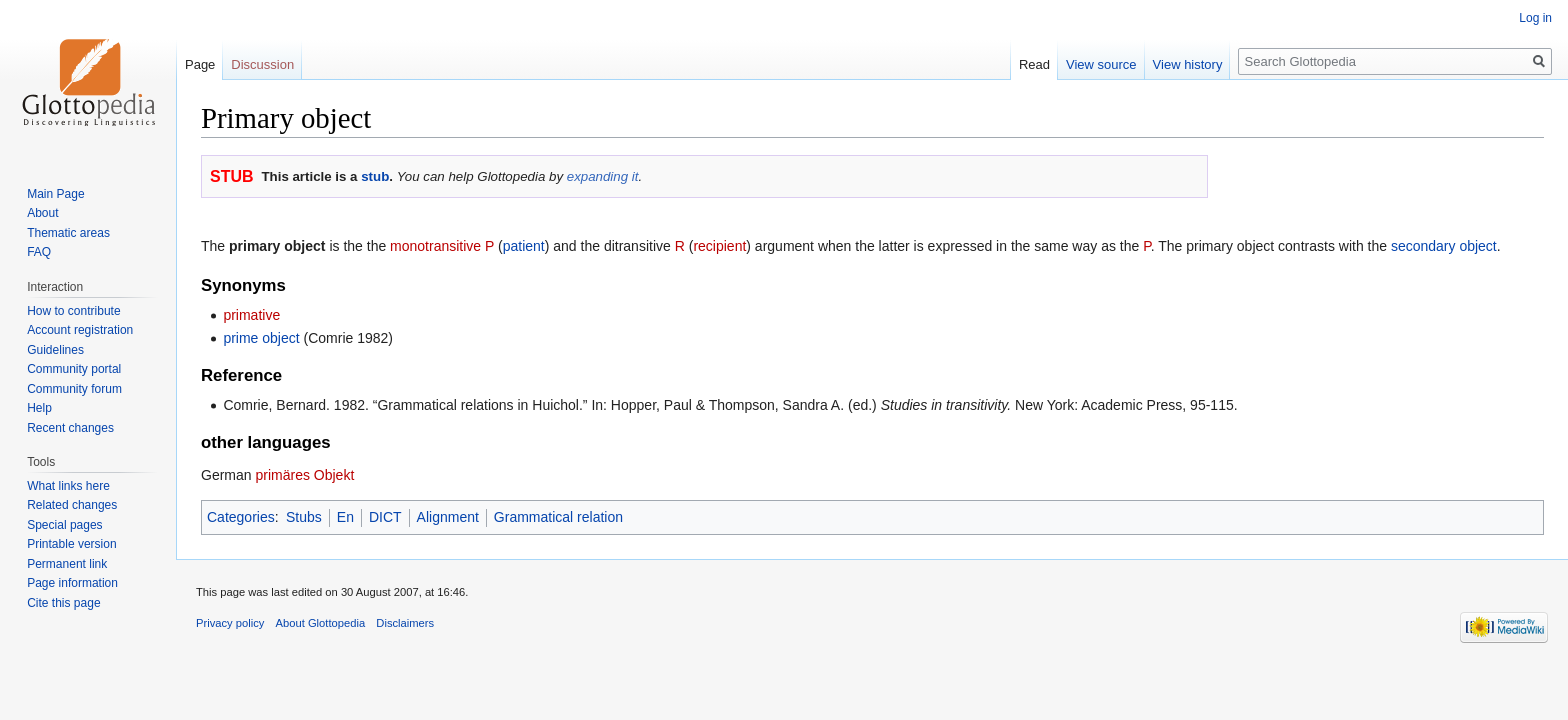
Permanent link (67, 564)
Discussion (262, 64)
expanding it (603, 176)
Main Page (55, 194)
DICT (385, 517)
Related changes (72, 505)
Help (39, 408)
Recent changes (70, 428)
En (345, 517)
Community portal (74, 369)
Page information (72, 583)
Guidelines (55, 350)
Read (1034, 64)
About (42, 213)
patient (524, 246)
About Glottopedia (321, 623)
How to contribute (73, 311)
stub (375, 176)
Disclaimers (405, 623)
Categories (241, 517)
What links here (68, 486)
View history (1188, 64)
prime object (261, 338)
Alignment (448, 517)
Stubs (304, 517)
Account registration (80, 330)
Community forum (74, 389)
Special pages (64, 525)
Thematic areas (68, 233)
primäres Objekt (304, 475)
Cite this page (63, 603)
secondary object (1444, 246)
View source (1101, 64)
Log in (1535, 18)
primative (251, 315)
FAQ (39, 252)
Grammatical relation (558, 517)
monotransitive (435, 246)
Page (200, 64)
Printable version (71, 544)
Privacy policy (230, 623)
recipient (719, 246)
